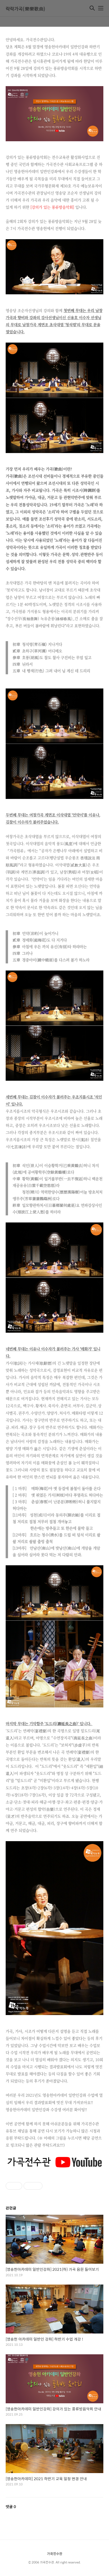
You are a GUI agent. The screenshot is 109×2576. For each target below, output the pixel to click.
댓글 (11, 2507)
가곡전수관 (54, 2553)
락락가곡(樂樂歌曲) (25, 9)
